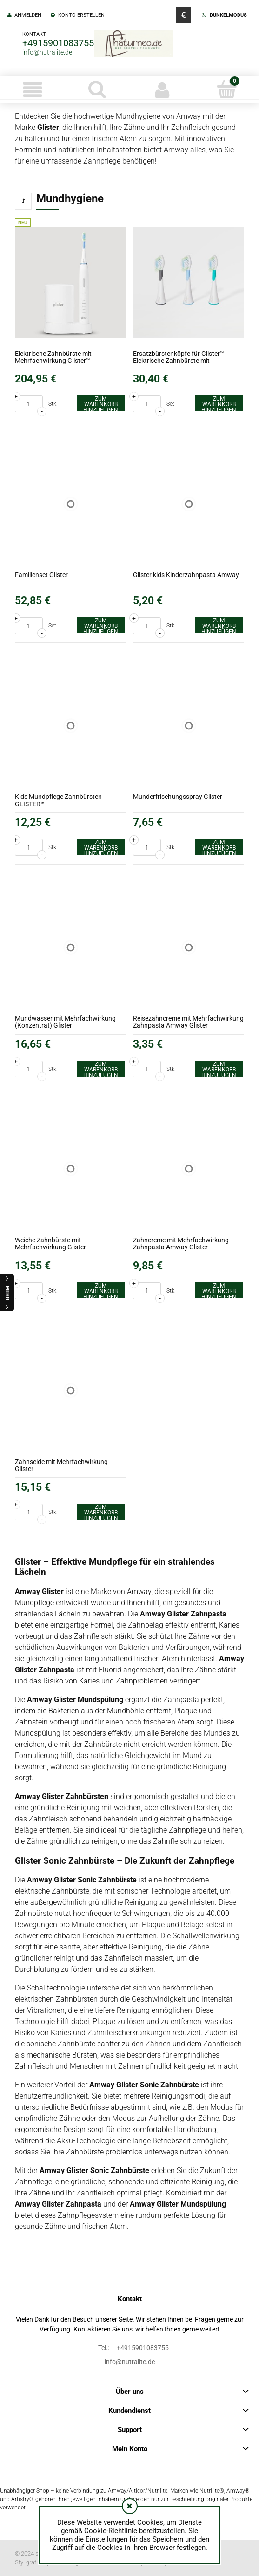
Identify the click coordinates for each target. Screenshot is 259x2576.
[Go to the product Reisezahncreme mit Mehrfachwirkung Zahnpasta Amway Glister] (188, 947)
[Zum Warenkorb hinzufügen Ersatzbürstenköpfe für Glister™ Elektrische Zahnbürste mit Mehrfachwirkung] (219, 403)
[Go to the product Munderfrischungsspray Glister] (188, 725)
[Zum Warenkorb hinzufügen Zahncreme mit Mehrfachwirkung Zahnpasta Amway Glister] (219, 1290)
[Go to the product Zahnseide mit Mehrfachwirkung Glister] (70, 1390)
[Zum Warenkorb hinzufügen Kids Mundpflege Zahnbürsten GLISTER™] (101, 847)
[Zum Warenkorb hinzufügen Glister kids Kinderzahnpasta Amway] (219, 625)
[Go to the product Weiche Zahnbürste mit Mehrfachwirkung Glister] (70, 1169)
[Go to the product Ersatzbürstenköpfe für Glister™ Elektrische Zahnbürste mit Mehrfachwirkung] (188, 282)
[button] (32, 89)
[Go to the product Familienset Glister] (70, 503)
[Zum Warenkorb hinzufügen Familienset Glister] (101, 625)
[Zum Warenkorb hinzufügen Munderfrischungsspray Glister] (219, 847)
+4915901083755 (58, 42)
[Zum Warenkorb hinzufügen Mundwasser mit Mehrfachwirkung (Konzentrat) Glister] (101, 1069)
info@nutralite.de (47, 52)
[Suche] (97, 89)
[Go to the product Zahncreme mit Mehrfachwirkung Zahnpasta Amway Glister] (188, 1169)
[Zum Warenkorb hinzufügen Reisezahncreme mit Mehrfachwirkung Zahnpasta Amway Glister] (219, 1069)
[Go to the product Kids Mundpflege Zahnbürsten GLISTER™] (70, 725)
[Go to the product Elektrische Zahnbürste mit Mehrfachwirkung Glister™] (70, 282)
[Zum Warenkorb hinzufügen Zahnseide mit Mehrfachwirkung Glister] (101, 1512)
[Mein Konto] (162, 89)
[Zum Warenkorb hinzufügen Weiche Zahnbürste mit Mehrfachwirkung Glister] (101, 1290)
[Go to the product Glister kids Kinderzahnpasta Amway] (188, 503)
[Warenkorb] (226, 89)
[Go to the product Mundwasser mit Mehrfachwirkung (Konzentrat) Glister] (70, 947)
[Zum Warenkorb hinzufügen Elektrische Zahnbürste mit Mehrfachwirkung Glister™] (101, 403)
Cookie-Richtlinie (110, 2531)
